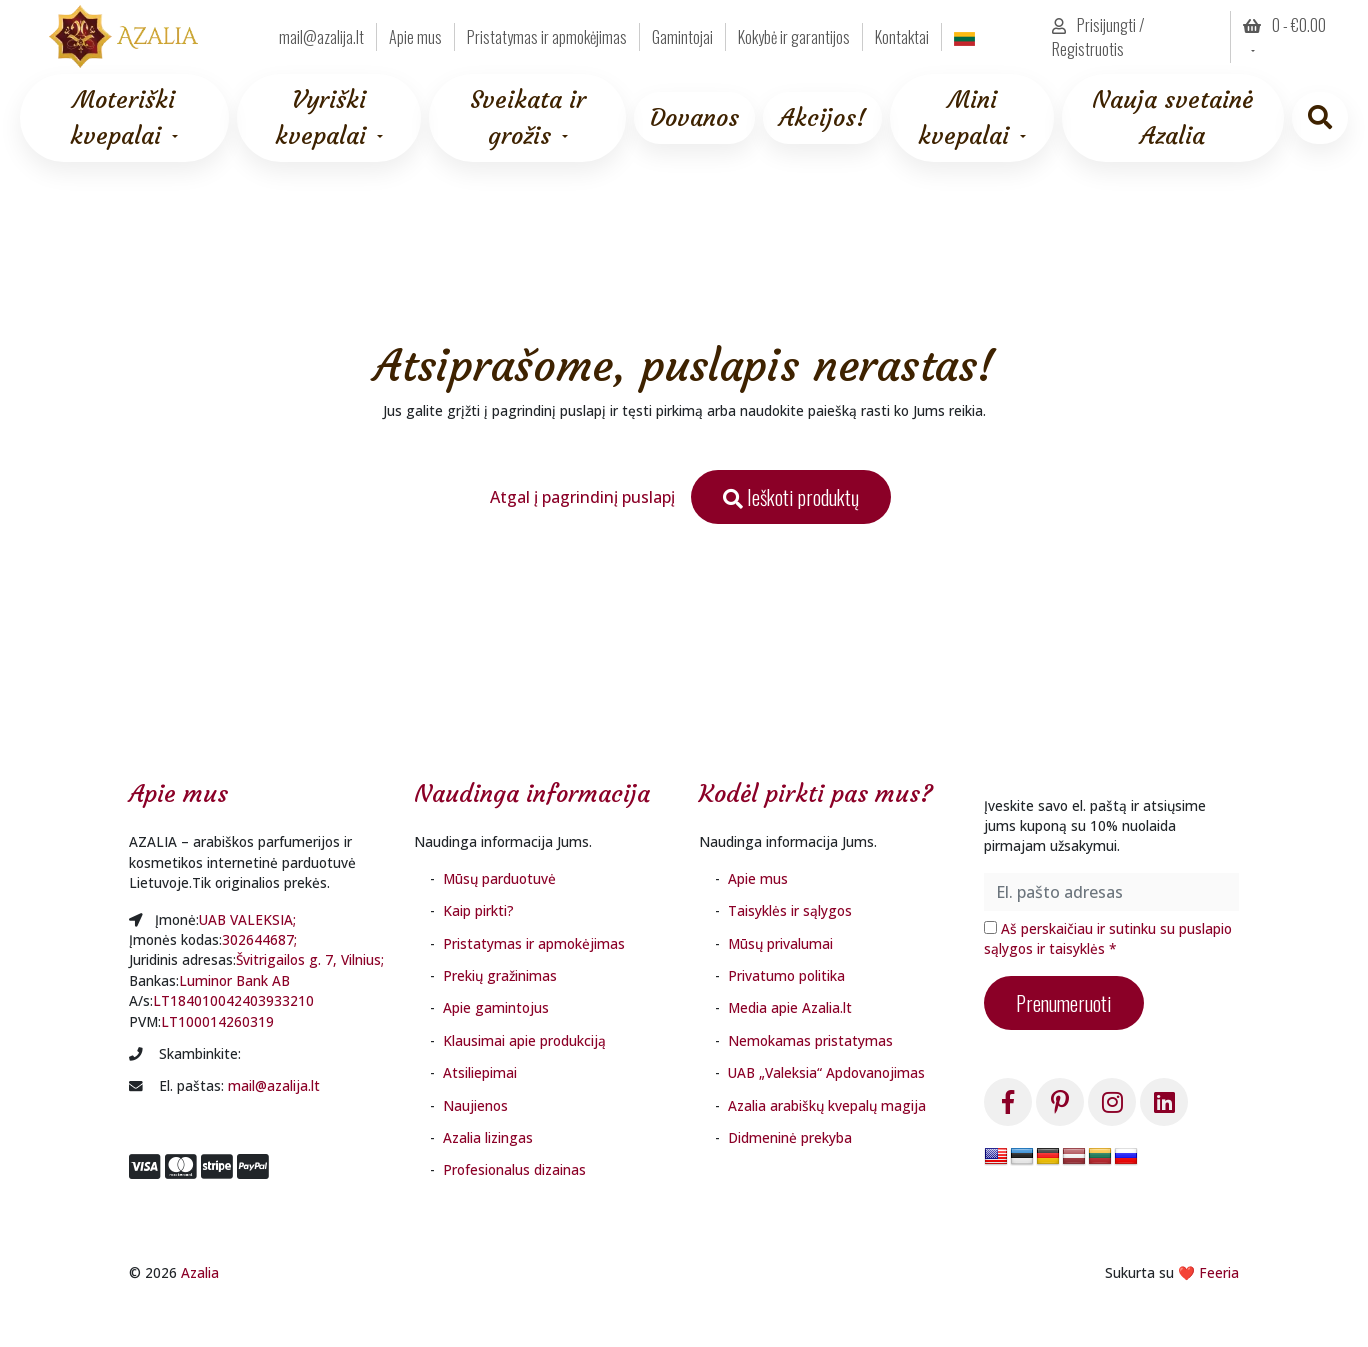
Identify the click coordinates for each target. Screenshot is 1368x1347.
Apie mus (415, 37)
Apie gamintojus (496, 1007)
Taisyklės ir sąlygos (790, 910)
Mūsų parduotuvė (499, 878)
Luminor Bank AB (234, 980)
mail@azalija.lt (321, 37)
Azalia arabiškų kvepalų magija (827, 1105)
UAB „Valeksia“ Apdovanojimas (826, 1072)
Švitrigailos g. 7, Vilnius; (310, 959)
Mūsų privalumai (780, 943)
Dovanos (694, 118)
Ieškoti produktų (791, 497)
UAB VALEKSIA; (247, 919)
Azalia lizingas (488, 1137)
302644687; (259, 939)
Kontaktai (902, 37)
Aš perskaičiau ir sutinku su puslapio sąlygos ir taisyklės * (1108, 938)
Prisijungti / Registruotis (1098, 37)
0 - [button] (1284, 25)
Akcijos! (822, 118)
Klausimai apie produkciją (524, 1040)
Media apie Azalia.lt (790, 1007)
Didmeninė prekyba (790, 1137)
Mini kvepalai (963, 118)
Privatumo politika (786, 975)
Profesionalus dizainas (514, 1169)
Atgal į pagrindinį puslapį (582, 497)
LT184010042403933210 (233, 1000)
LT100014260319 (217, 1021)
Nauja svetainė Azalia (1172, 118)
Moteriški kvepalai (122, 118)
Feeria (1219, 1272)
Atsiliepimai (480, 1072)
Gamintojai (682, 37)
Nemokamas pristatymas (810, 1040)
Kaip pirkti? (478, 910)
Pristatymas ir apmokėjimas (547, 37)
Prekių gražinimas (500, 975)
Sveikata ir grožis (528, 118)
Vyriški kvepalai (320, 118)
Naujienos (475, 1105)
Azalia (200, 1272)
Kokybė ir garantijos (794, 37)
